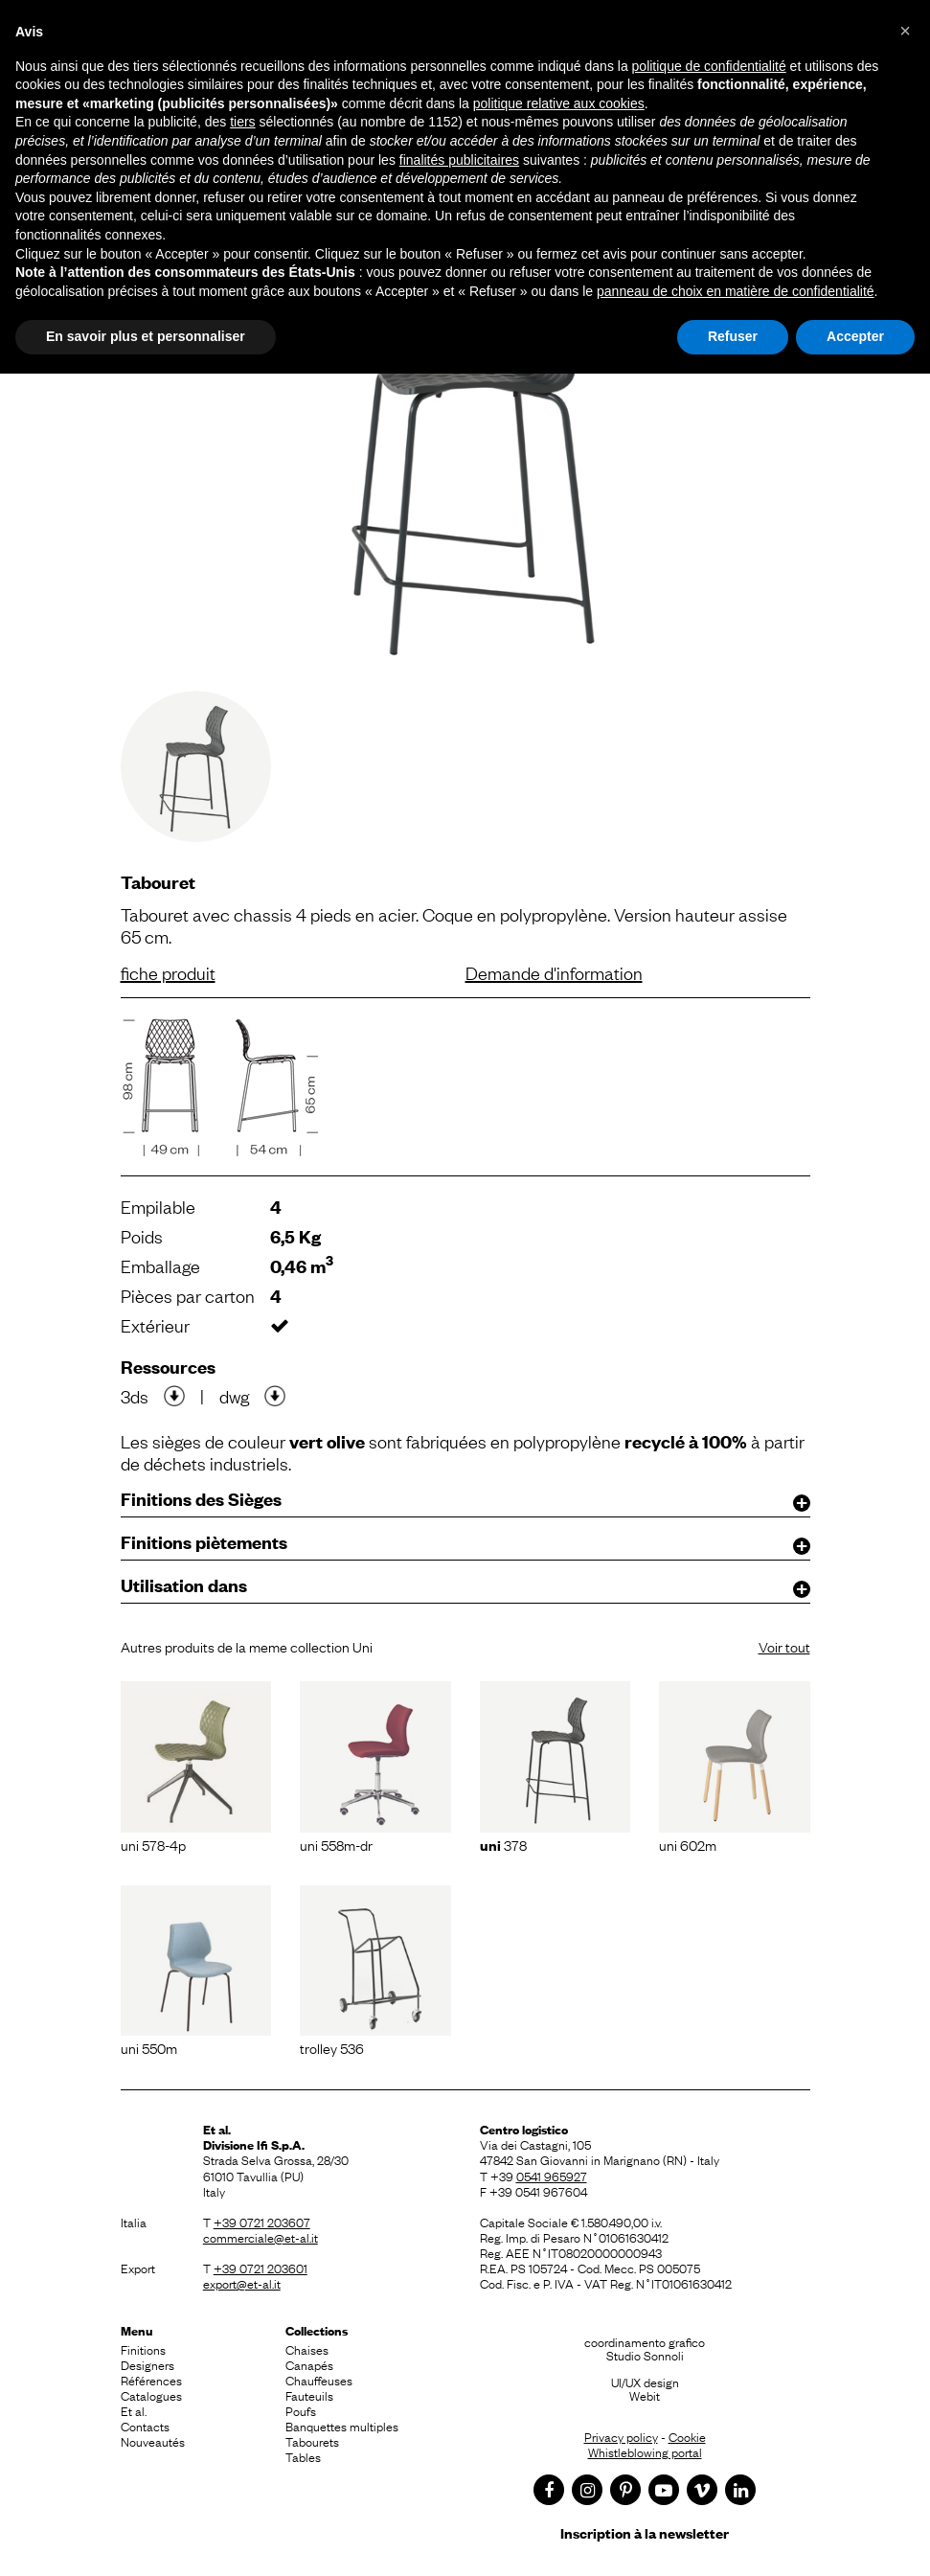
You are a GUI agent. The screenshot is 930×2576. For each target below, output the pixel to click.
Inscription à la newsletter (644, 2532)
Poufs (300, 2410)
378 (503, 1844)
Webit (644, 2395)
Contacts (145, 2425)
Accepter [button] (855, 336)
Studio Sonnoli (645, 2354)
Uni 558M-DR (336, 1844)
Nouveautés (153, 2441)
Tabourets (312, 2441)
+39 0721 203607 (262, 2221)
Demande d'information (554, 972)
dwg (234, 1395)
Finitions (143, 2349)
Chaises (307, 2349)
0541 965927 (551, 2175)
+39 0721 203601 (260, 2267)
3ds (134, 1395)
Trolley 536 (332, 2047)
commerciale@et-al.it (260, 2236)
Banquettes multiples (341, 2425)
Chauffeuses (318, 2379)
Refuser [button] (733, 336)
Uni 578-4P (153, 1844)
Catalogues (151, 2395)
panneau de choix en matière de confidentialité (735, 291)
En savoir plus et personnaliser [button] (145, 336)
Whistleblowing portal (645, 2451)
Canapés (309, 2364)
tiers (242, 121)
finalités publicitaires (459, 160)
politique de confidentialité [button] (709, 66)
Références (151, 2379)
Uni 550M (149, 2047)
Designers (147, 2364)
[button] (905, 30)
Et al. (134, 2410)
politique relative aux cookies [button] (559, 103)
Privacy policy (621, 2436)
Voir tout (784, 1645)
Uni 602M (687, 1844)
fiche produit (168, 972)
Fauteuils (309, 2395)
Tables (303, 2456)
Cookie (687, 2436)
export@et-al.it (242, 2282)
